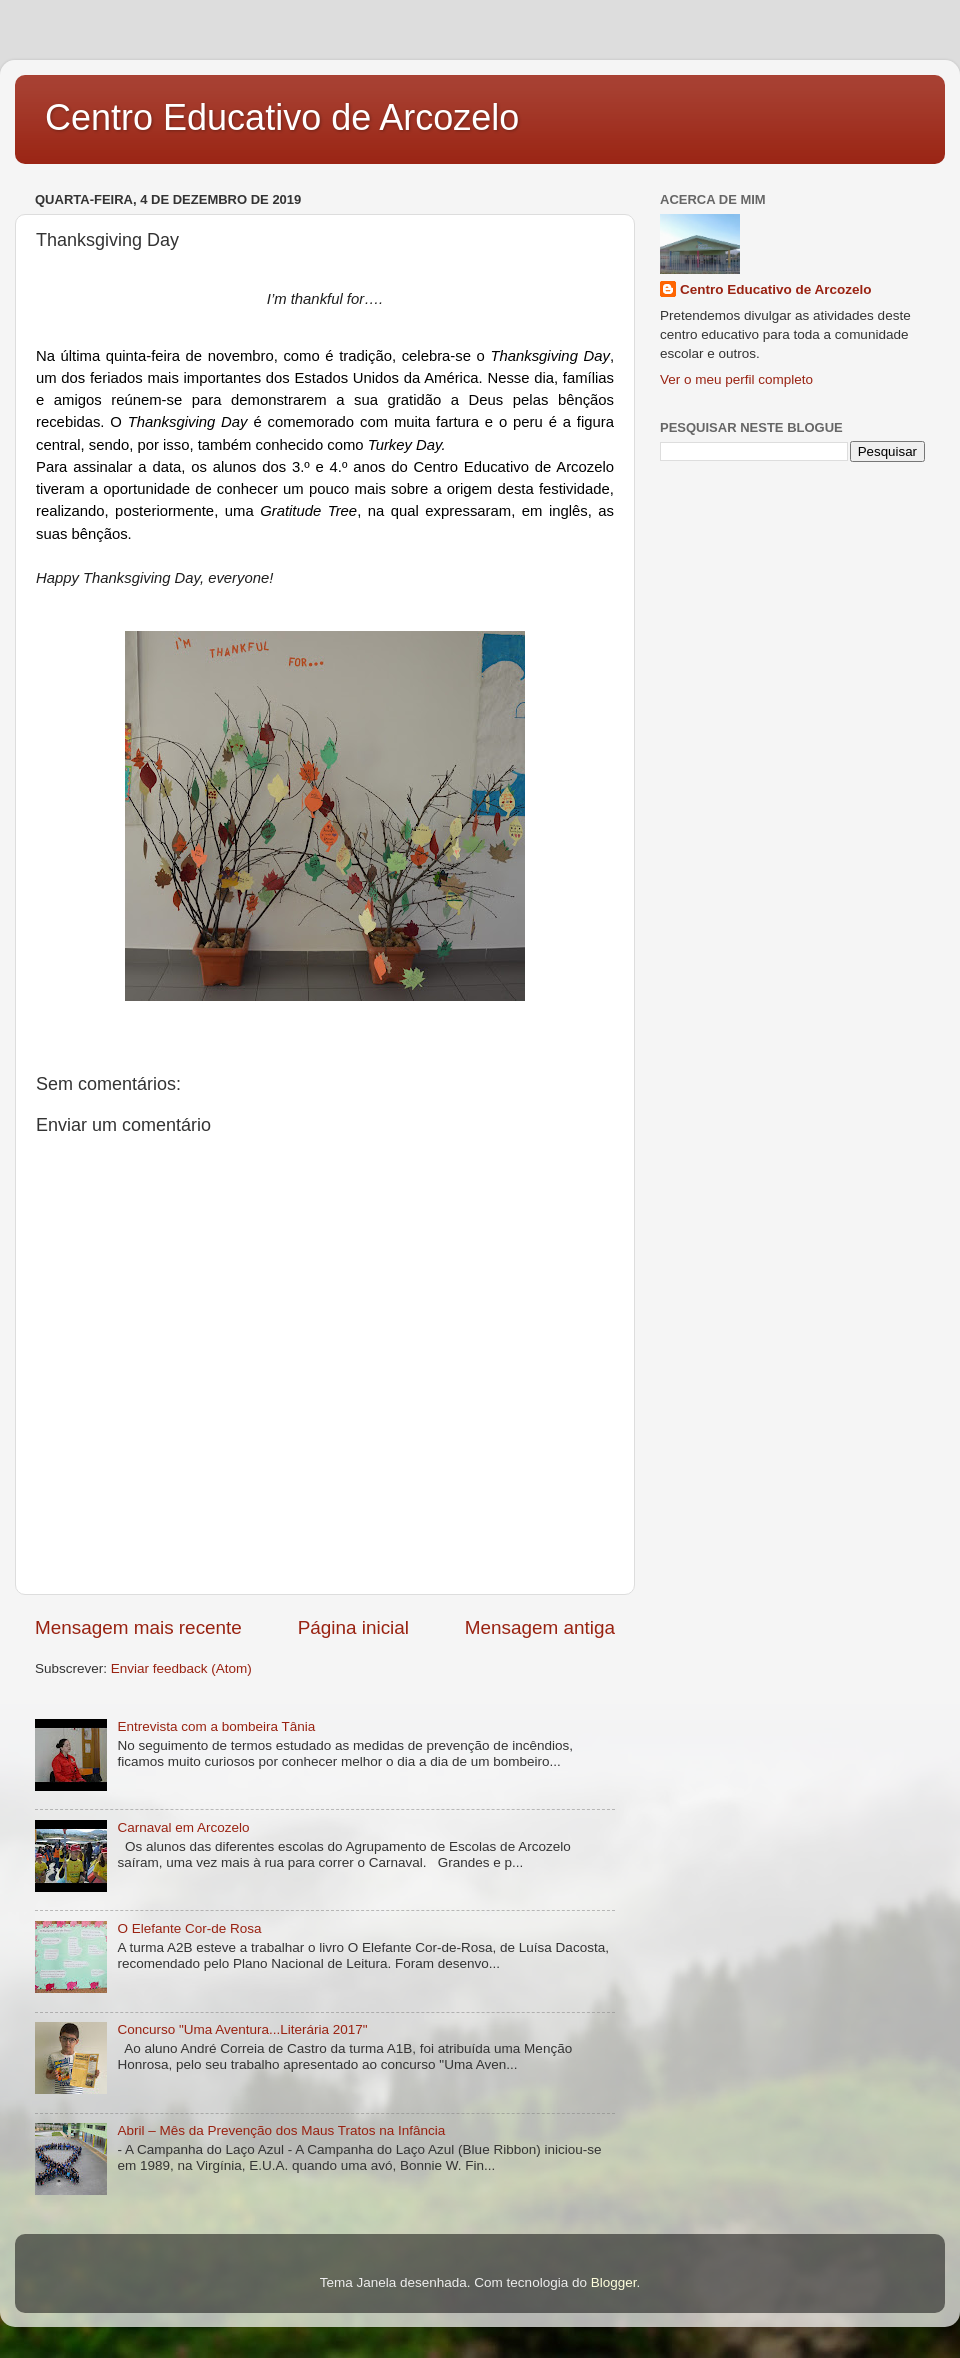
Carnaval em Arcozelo (183, 1827)
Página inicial (353, 1627)
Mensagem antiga (540, 1627)
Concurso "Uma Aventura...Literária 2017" (242, 2029)
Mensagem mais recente (138, 1627)
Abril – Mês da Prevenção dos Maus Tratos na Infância (281, 2130)
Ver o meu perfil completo (736, 379)
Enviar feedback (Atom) (181, 1668)
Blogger (614, 2282)
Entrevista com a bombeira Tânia (216, 1726)
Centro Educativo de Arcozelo (282, 117)
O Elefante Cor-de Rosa (189, 1928)
